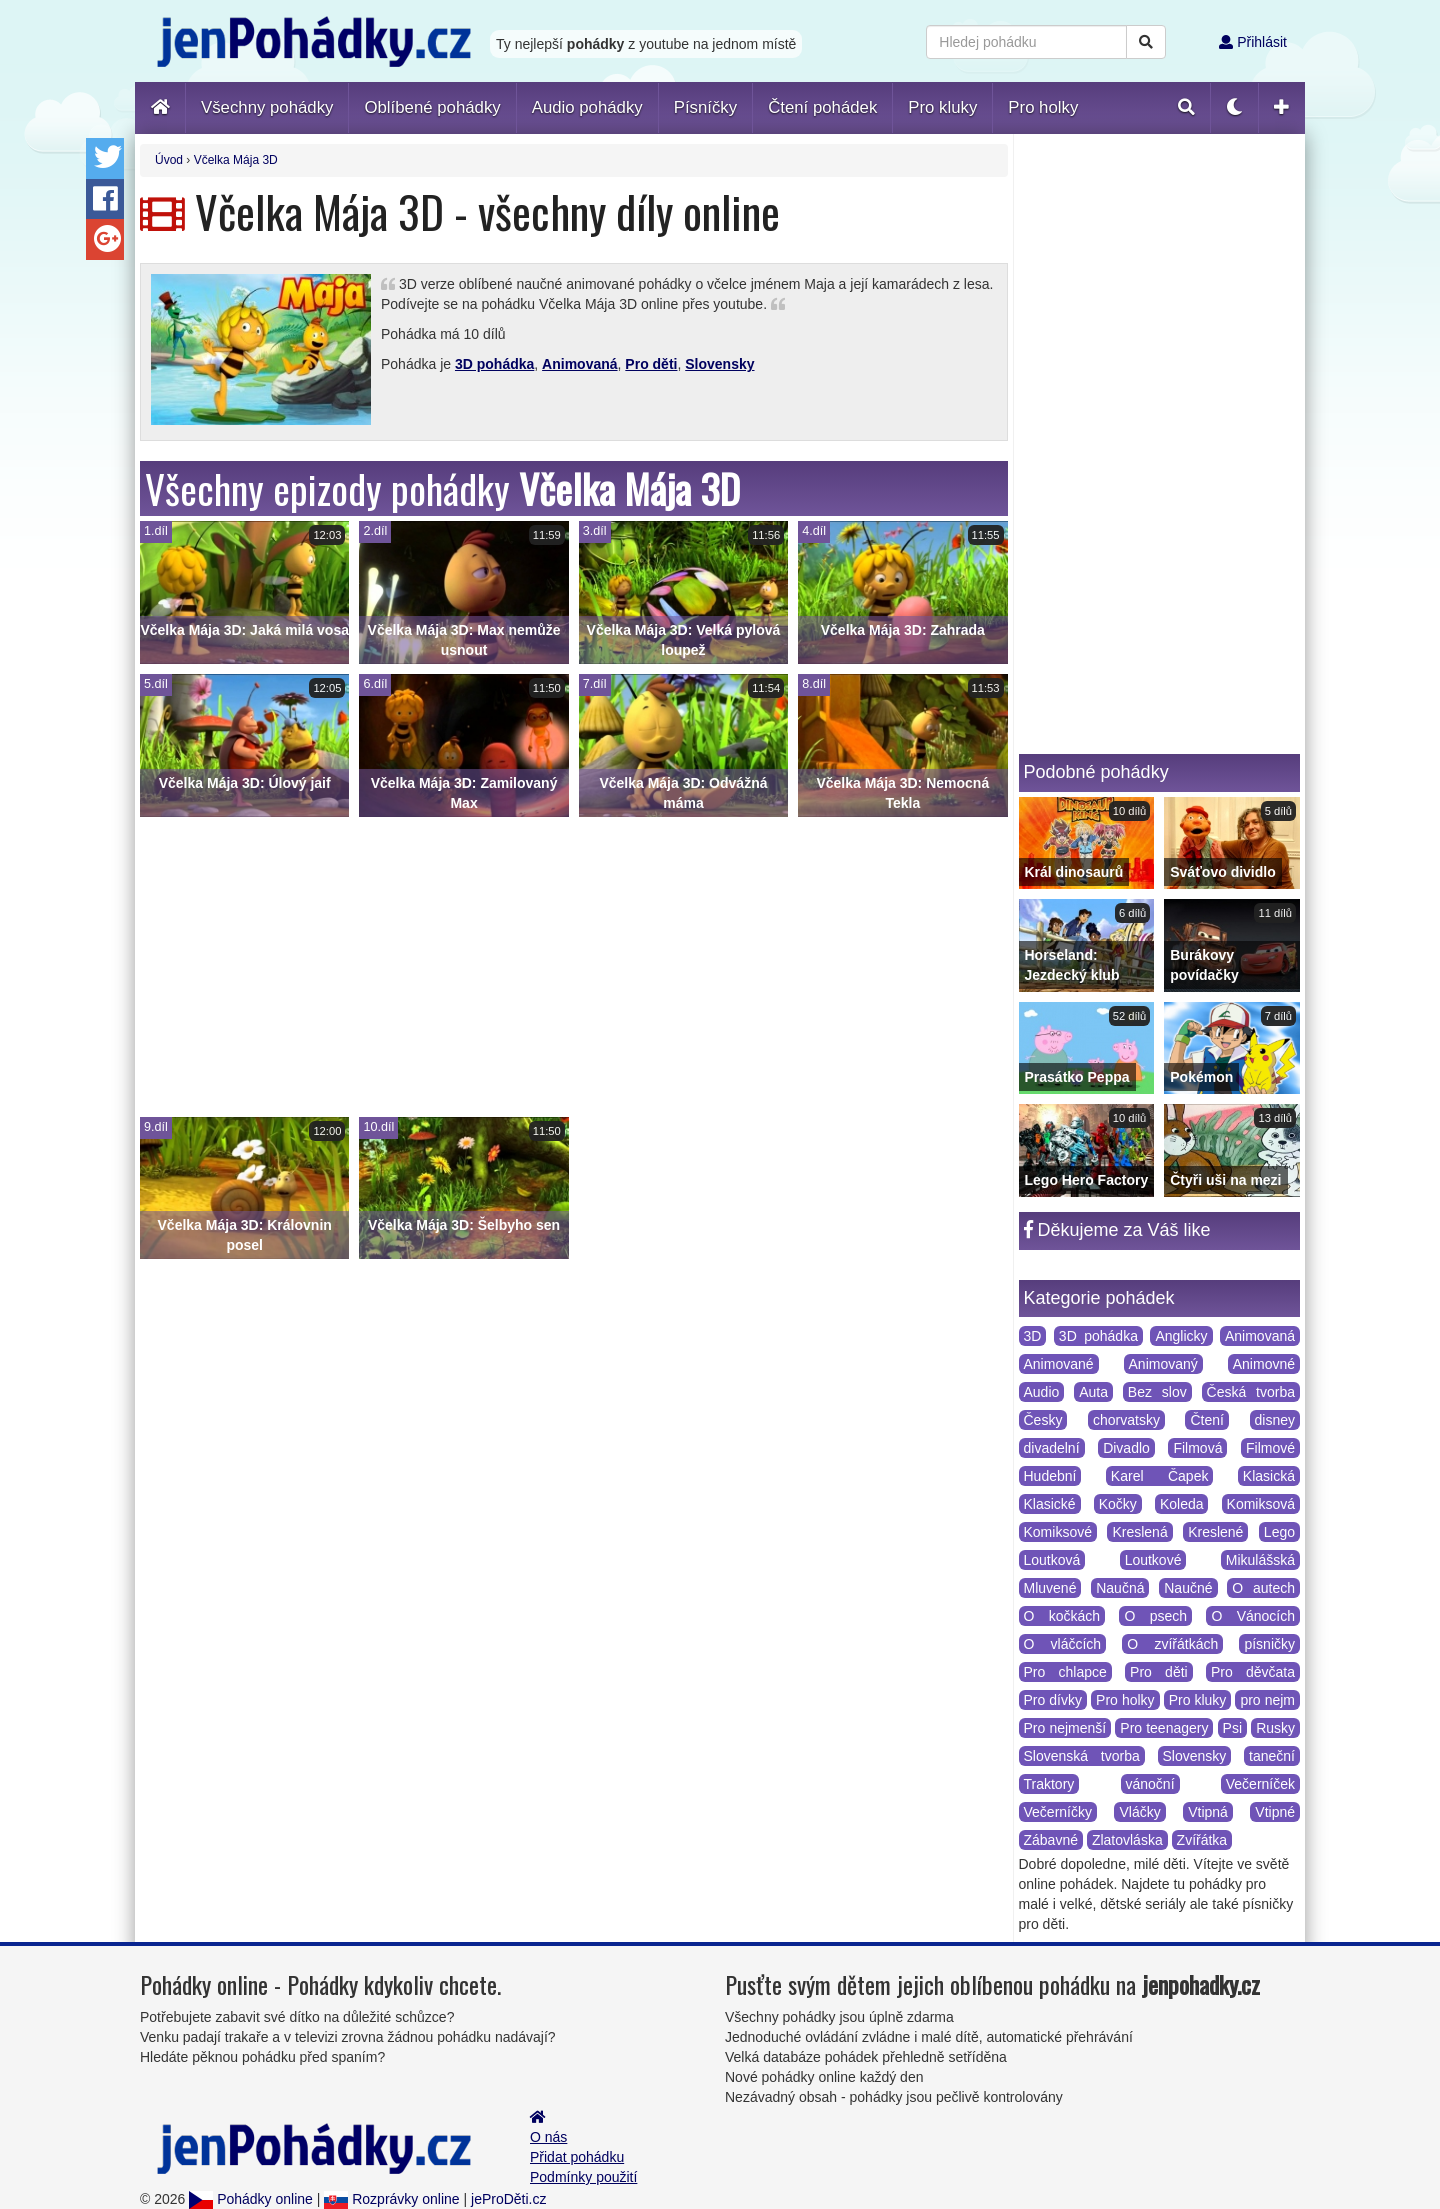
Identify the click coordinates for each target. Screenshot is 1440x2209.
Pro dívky (1053, 1700)
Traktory (1049, 1784)
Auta (1093, 1392)
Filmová (1197, 1448)
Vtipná (1208, 1812)
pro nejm (1267, 1700)
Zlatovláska (1127, 1840)
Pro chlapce (1065, 1672)
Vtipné (1275, 1812)
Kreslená (1139, 1532)
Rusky (1275, 1728)
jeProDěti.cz (508, 2199)
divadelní (1052, 1448)
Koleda (1182, 1504)
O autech (1263, 1588)
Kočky (1118, 1504)
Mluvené (1050, 1588)
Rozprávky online (391, 2199)
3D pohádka (494, 364)
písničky (1269, 1644)
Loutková (1052, 1560)
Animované (1059, 1364)
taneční (1272, 1756)
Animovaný (1163, 1364)
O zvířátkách (1172, 1644)
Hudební (1050, 1476)
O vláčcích (1063, 1644)
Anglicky (1181, 1336)
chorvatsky (1126, 1420)
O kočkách (1062, 1616)
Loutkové (1153, 1560)
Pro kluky (1198, 1700)
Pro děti (651, 364)
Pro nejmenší (1065, 1728)
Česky (1043, 1420)
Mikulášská (1260, 1560)
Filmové (1270, 1448)
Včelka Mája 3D (236, 160)
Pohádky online (251, 2199)
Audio (1042, 1392)
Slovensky (719, 364)
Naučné (1188, 1588)
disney (1275, 1420)
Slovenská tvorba (1082, 1756)
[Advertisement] (574, 967)
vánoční (1150, 1784)
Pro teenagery (1164, 1728)
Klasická (1269, 1476)
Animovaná (579, 364)
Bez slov (1157, 1392)
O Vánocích (1253, 1616)
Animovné (1264, 1364)
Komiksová (1261, 1504)
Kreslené (1215, 1532)
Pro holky (1125, 1700)
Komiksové (1058, 1532)
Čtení (1206, 1420)
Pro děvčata (1253, 1672)
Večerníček (1260, 1784)
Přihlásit (1253, 42)
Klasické (1050, 1504)
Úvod (169, 160)
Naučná (1120, 1588)
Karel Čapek (1160, 1476)
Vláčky (1139, 1812)
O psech (1155, 1616)
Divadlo (1126, 1448)
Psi (1232, 1728)
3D (1033, 1336)
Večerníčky (1058, 1812)
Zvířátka (1202, 1840)
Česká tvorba (1251, 1392)
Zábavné (1051, 1840)
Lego (1279, 1532)
